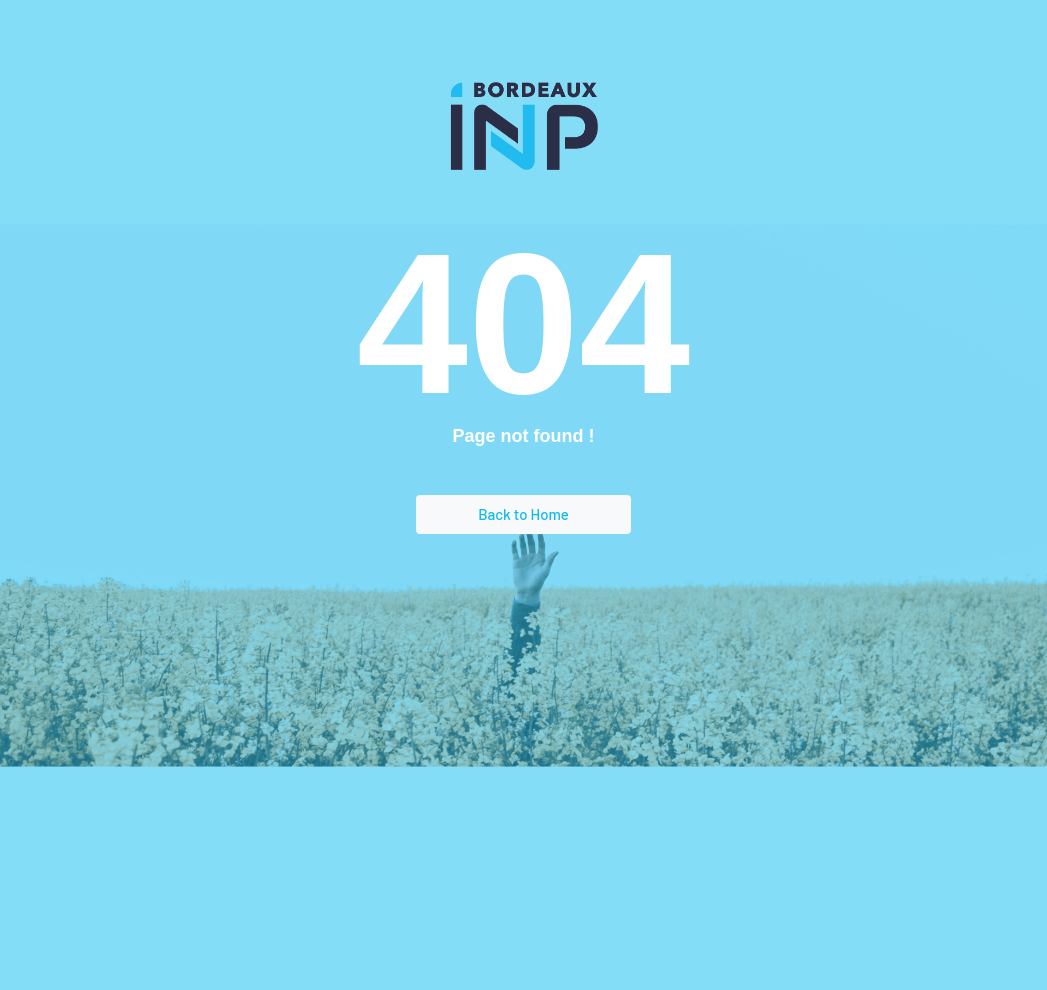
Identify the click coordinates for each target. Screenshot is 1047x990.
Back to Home (523, 514)
